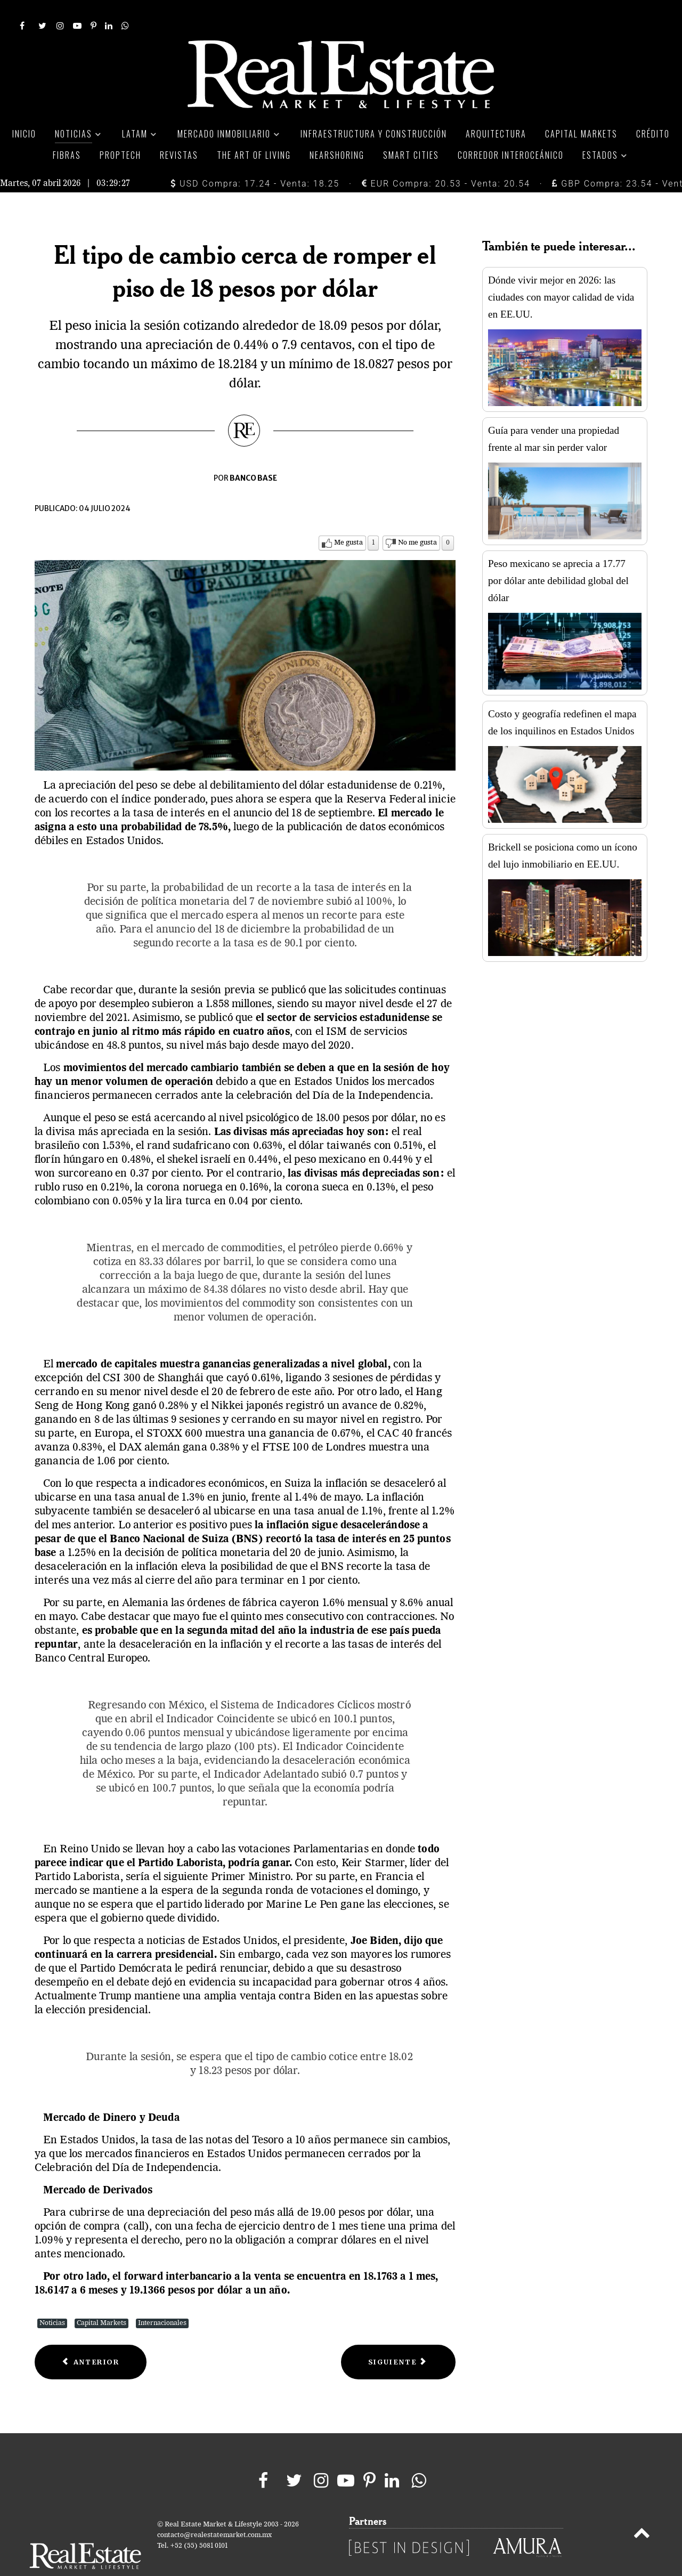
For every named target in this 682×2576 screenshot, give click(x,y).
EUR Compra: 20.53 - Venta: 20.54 (446, 160)
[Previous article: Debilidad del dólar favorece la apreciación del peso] (91, 2338)
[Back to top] (642, 2511)
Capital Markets (101, 2299)
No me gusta (417, 518)
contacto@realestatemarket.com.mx (214, 2511)
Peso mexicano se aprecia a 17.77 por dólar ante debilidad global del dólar (558, 556)
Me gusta (348, 518)
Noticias (52, 2299)
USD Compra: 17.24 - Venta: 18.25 (254, 160)
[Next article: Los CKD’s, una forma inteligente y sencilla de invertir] (398, 2338)
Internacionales (162, 2299)
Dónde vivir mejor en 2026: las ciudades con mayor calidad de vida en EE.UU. (561, 273)
